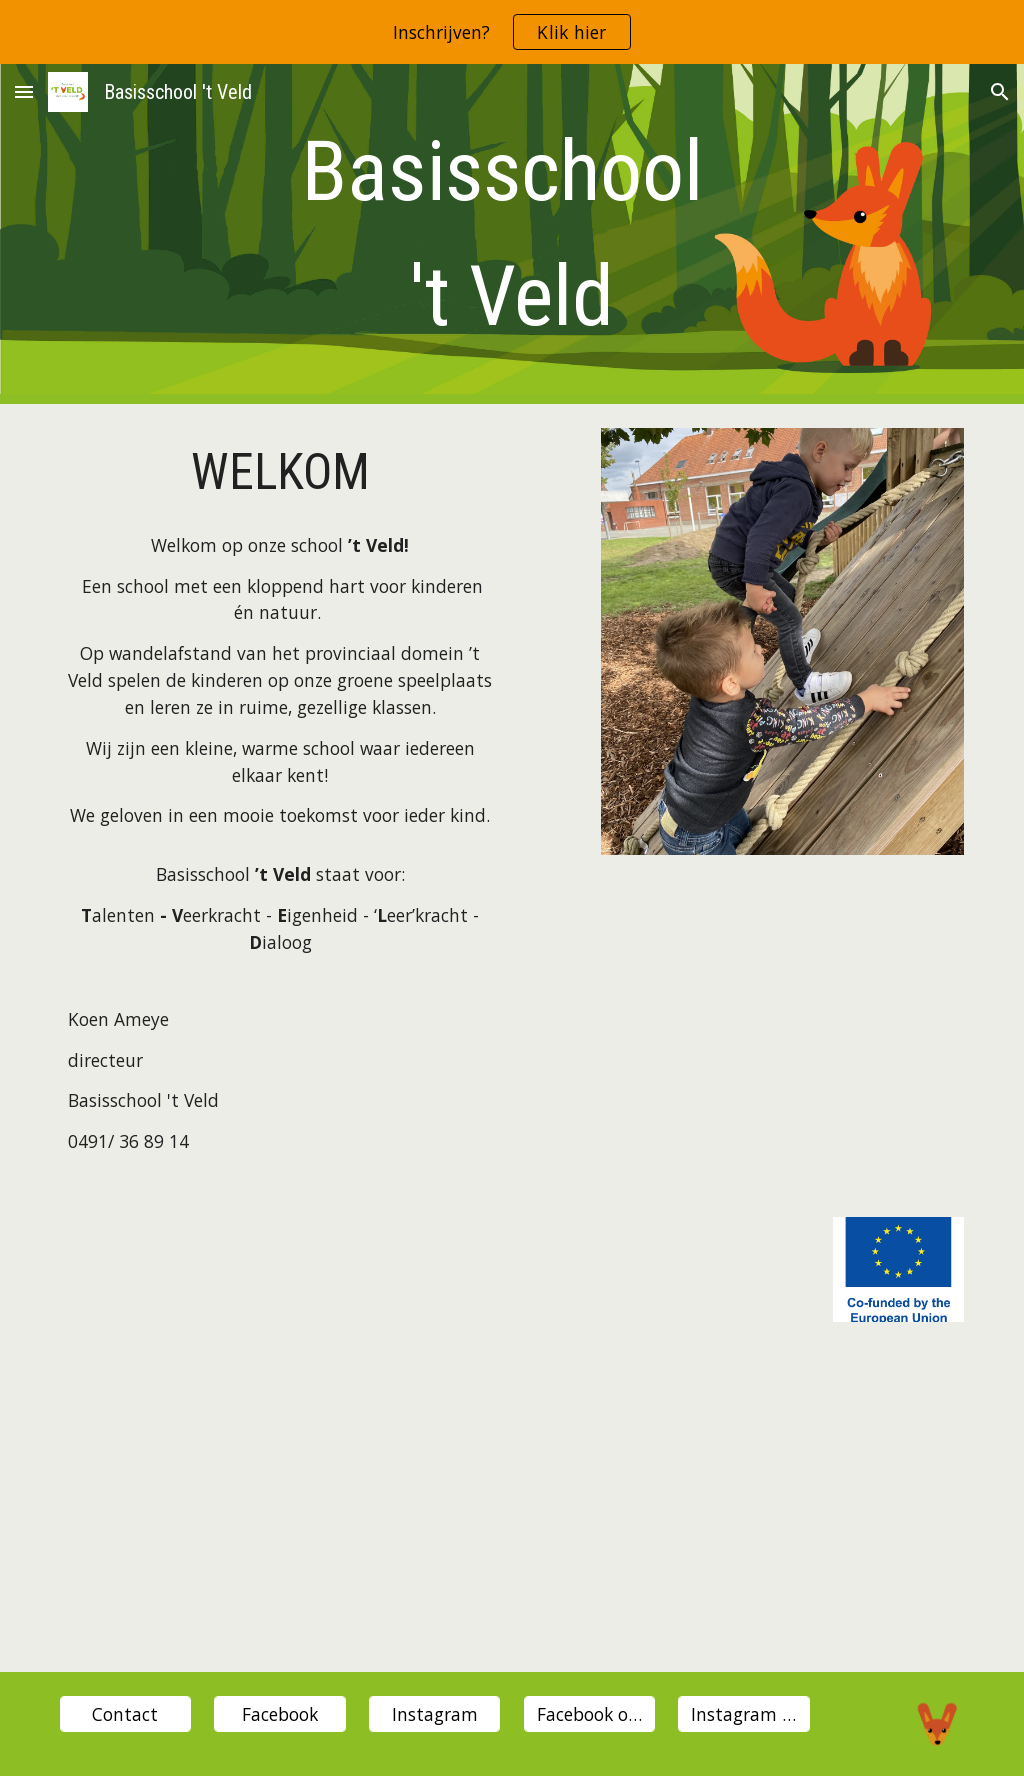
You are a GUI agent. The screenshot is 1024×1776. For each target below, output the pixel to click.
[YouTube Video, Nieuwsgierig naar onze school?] (512, 1509)
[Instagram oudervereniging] (743, 1714)
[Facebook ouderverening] (589, 1714)
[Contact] (125, 1714)
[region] (512, 32)
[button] (24, 91)
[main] (512, 234)
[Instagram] (434, 1714)
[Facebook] (279, 1714)
